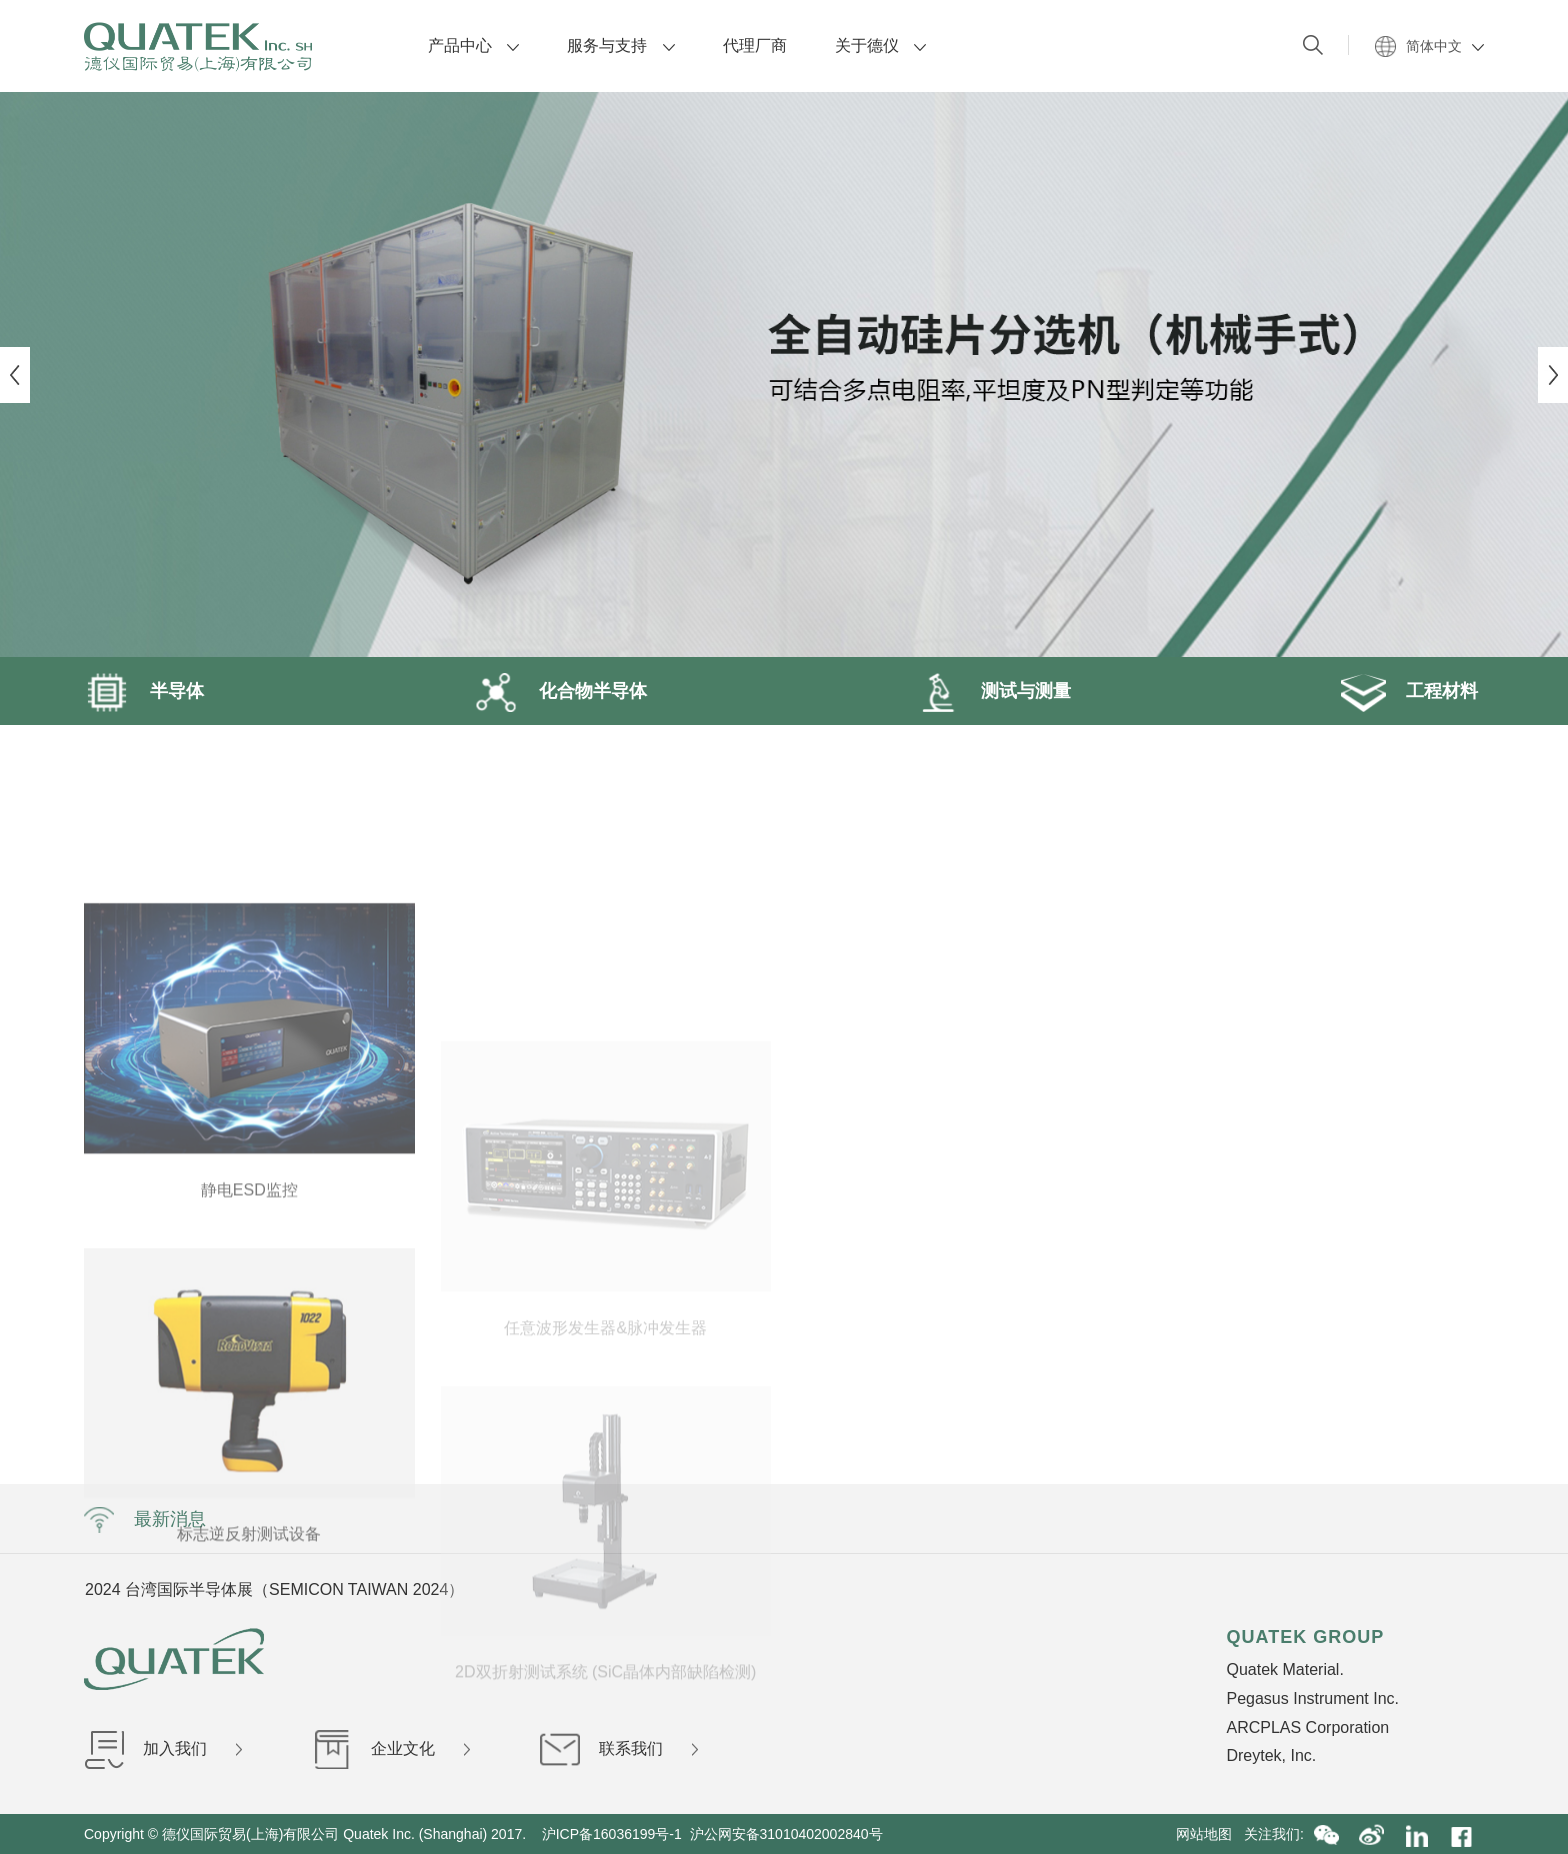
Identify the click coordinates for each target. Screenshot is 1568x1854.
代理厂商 (755, 45)
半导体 (144, 691)
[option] (784, 374)
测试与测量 (992, 691)
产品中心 (473, 45)
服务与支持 (620, 45)
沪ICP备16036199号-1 (612, 1834)
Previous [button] (15, 375)
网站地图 (1210, 1834)
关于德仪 (880, 45)
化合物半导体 (559, 691)
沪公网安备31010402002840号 (788, 1834)
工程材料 (1408, 691)
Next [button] (1553, 375)
